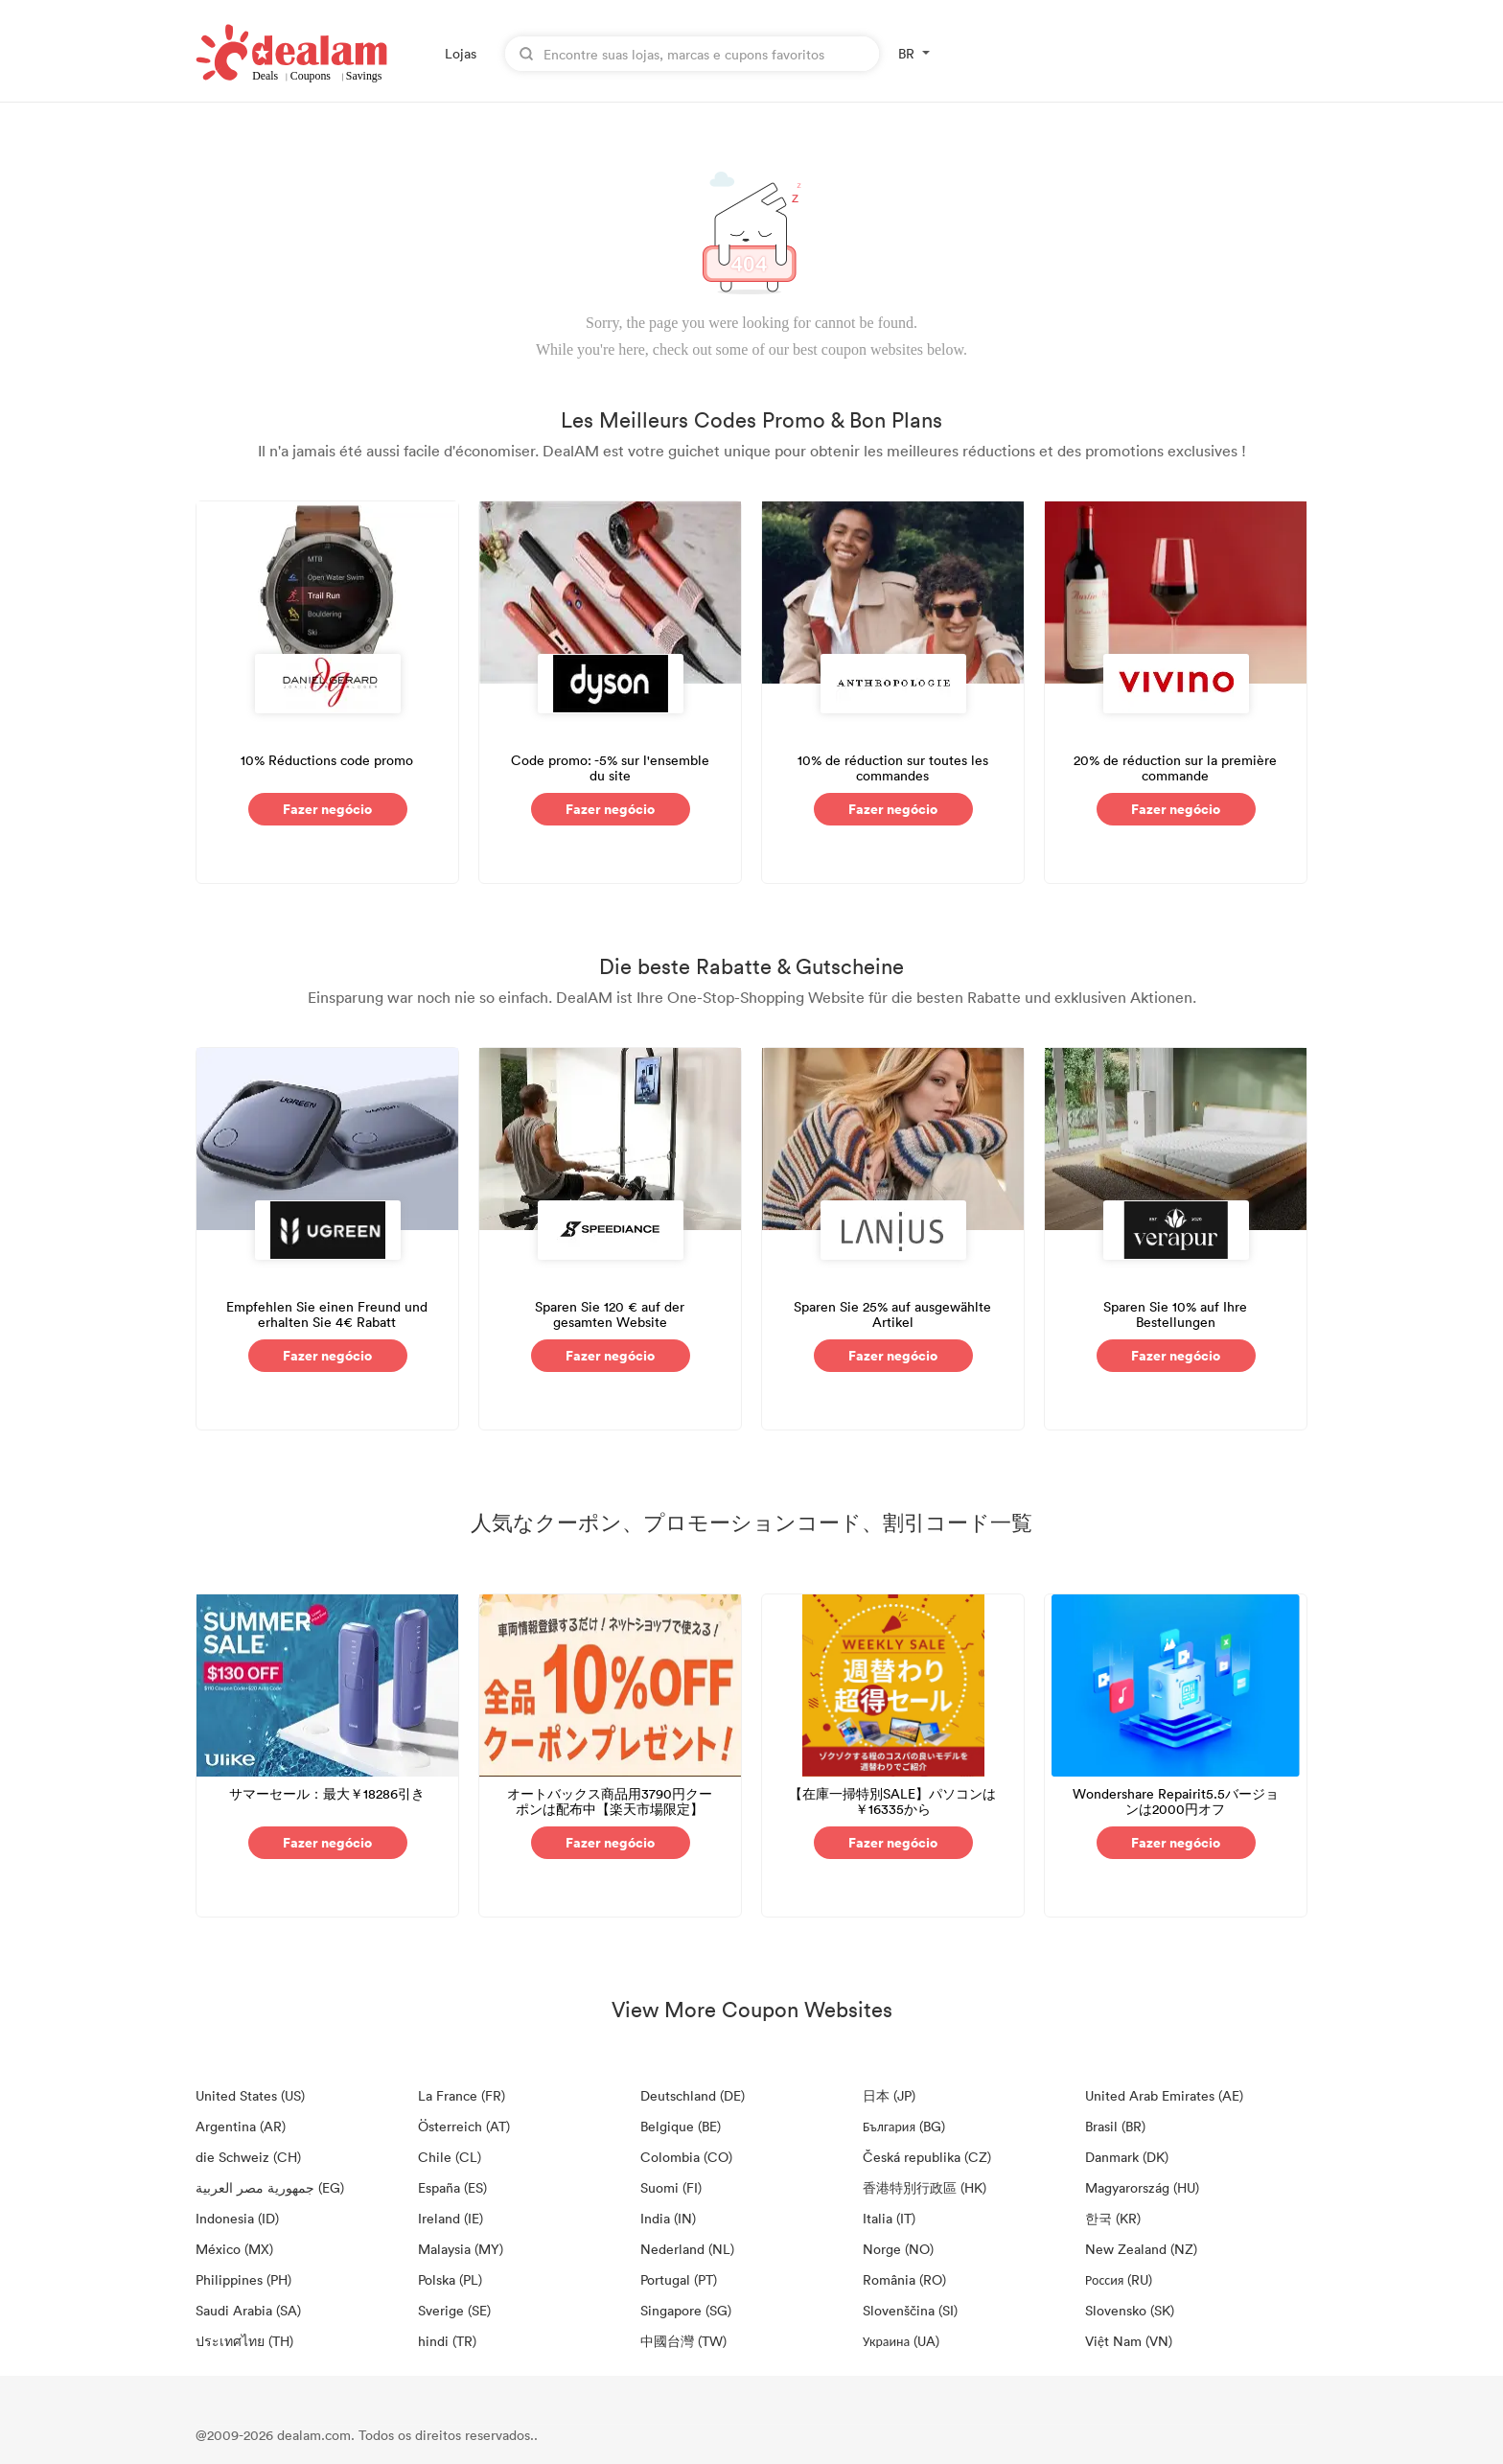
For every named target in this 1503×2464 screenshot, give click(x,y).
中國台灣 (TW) (683, 2341)
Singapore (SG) (685, 2310)
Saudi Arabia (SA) (248, 2310)
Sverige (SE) (454, 2310)
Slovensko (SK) (1129, 2310)
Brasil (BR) (1115, 2126)
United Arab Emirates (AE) (1164, 2095)
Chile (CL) (449, 2157)
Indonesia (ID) (237, 2218)
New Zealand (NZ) (1141, 2249)
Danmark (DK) (1126, 2157)
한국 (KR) (1113, 2218)
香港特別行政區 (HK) (924, 2187)
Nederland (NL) (687, 2249)
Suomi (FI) (671, 2187)
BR (906, 53)
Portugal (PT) (678, 2279)
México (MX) (234, 2249)
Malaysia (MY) (460, 2249)
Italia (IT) (889, 2218)
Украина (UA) (901, 2341)
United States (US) (250, 2095)
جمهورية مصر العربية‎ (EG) (270, 2187)
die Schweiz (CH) (248, 2157)
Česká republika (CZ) (927, 2157)
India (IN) (668, 2218)
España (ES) (452, 2187)
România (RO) (904, 2279)
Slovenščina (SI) (910, 2310)
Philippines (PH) (243, 2279)
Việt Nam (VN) (1128, 2341)
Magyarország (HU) (1142, 2187)
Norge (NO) (898, 2249)
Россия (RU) (1118, 2279)
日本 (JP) (889, 2095)
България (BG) (904, 2126)
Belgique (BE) (680, 2126)
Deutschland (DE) (692, 2095)
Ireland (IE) (450, 2218)
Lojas (460, 53)
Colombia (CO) (686, 2157)
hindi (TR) (447, 2341)
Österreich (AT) (464, 2126)
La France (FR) (461, 2095)
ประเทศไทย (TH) (244, 2341)
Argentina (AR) (241, 2126)
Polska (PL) (450, 2279)
